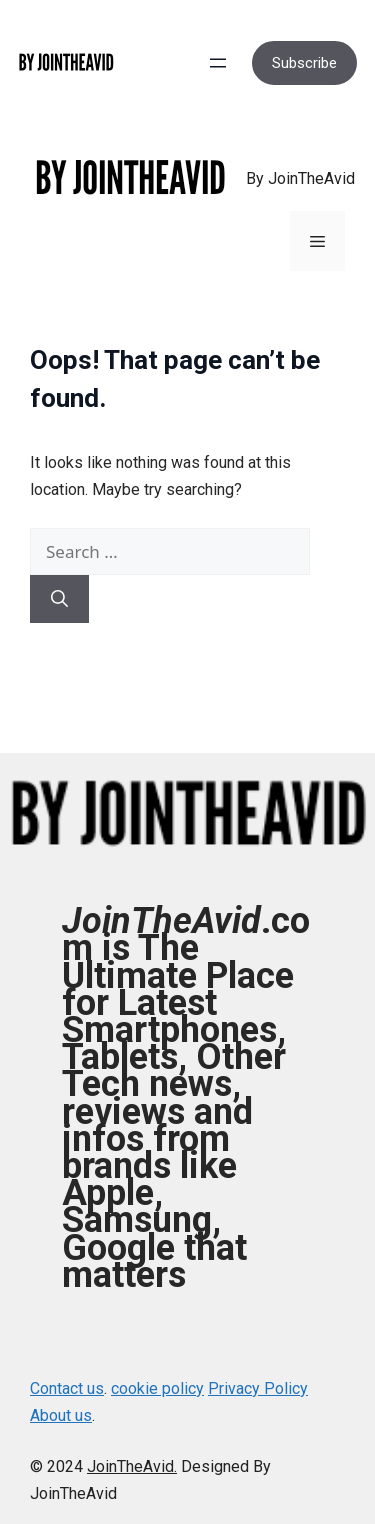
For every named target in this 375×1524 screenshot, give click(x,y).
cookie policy (157, 1388)
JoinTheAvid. (132, 1466)
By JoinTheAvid (300, 178)
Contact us (67, 1388)
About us (61, 1415)
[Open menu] (218, 63)
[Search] (59, 599)
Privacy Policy (258, 1388)
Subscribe (304, 63)
